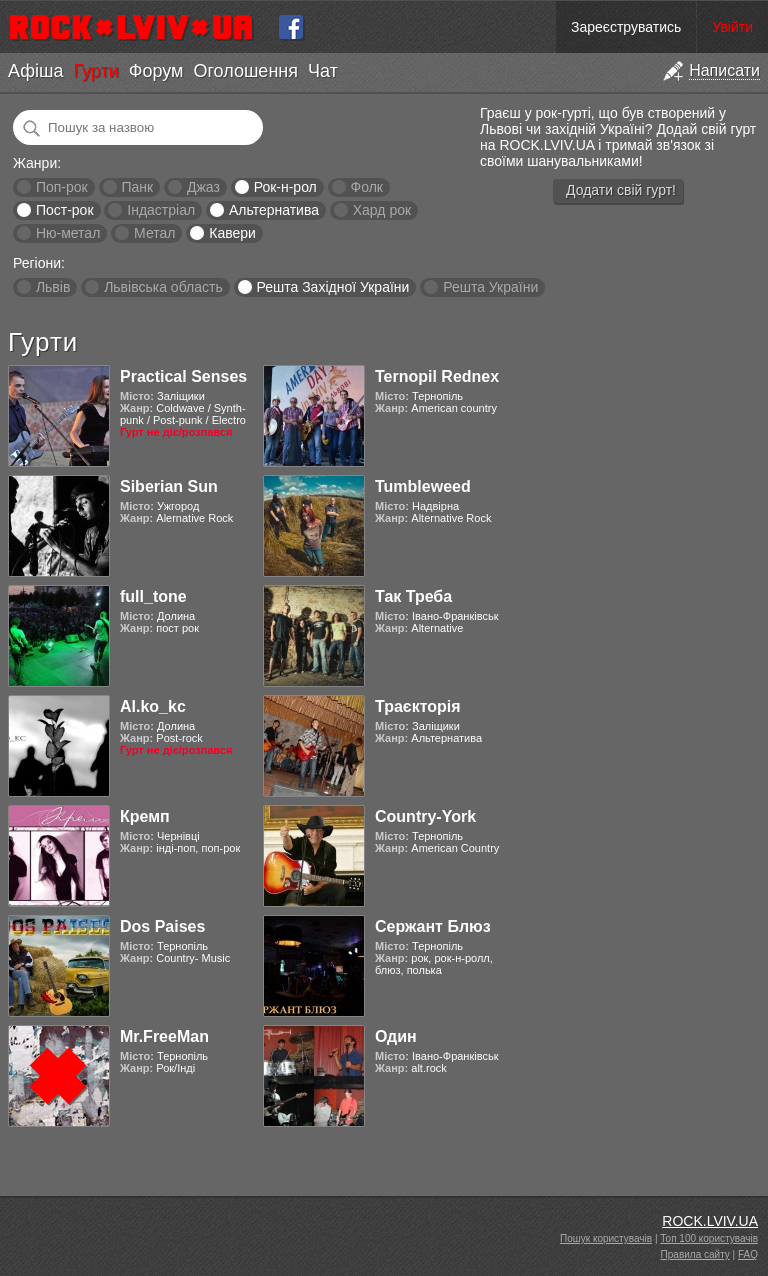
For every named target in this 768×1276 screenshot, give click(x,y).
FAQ (748, 1254)
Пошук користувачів (606, 1238)
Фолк (367, 187)
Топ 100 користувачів (709, 1238)
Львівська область (163, 287)
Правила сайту (695, 1254)
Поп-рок (62, 187)
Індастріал (161, 210)
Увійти (732, 27)
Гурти (95, 71)
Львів (53, 287)
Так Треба (413, 596)
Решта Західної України (332, 287)
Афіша (35, 71)
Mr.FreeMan (164, 1036)
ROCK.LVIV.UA (710, 1221)
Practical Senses (183, 376)
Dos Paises (162, 926)
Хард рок (382, 210)
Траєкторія (418, 706)
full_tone (153, 596)
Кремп (145, 816)
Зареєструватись (626, 27)
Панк (137, 187)
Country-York (425, 816)
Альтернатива (274, 210)
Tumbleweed (423, 486)
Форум (156, 71)
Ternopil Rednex (437, 376)
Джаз (203, 187)
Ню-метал (68, 233)
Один (396, 1036)
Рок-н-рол (285, 187)
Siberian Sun (169, 486)
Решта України (490, 287)
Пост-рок (65, 210)
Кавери (232, 233)
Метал (154, 233)
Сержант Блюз (433, 926)
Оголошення (245, 71)
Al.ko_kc (153, 706)
